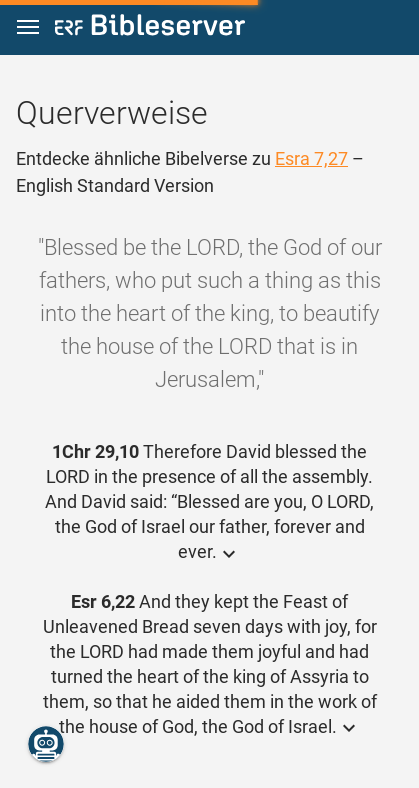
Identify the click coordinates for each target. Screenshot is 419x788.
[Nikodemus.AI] (46, 744)
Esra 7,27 (311, 158)
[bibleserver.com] (150, 28)
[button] (28, 27)
